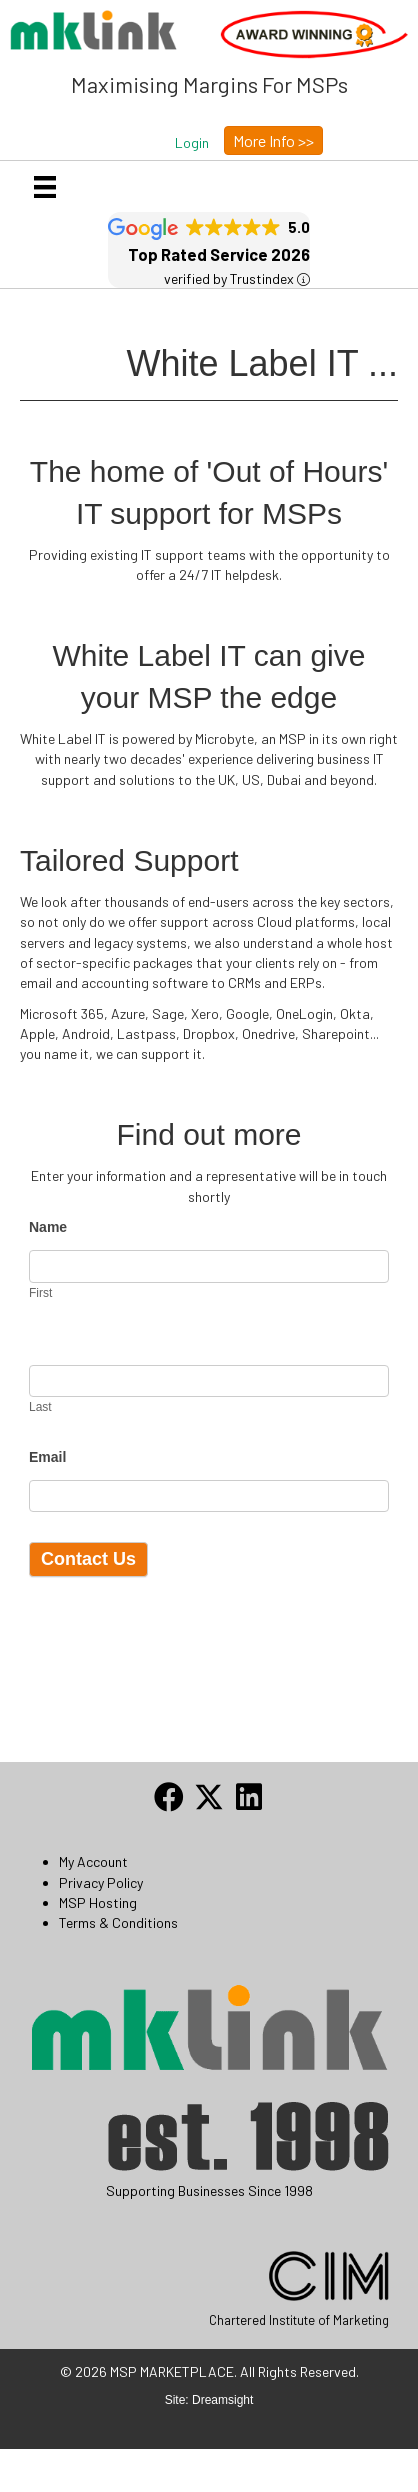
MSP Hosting (98, 1902)
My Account (93, 1861)
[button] (192, 143)
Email (47, 1457)
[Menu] (45, 186)
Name (48, 1227)
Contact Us (88, 1559)
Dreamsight (222, 2400)
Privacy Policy (101, 1882)
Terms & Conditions (118, 1922)
